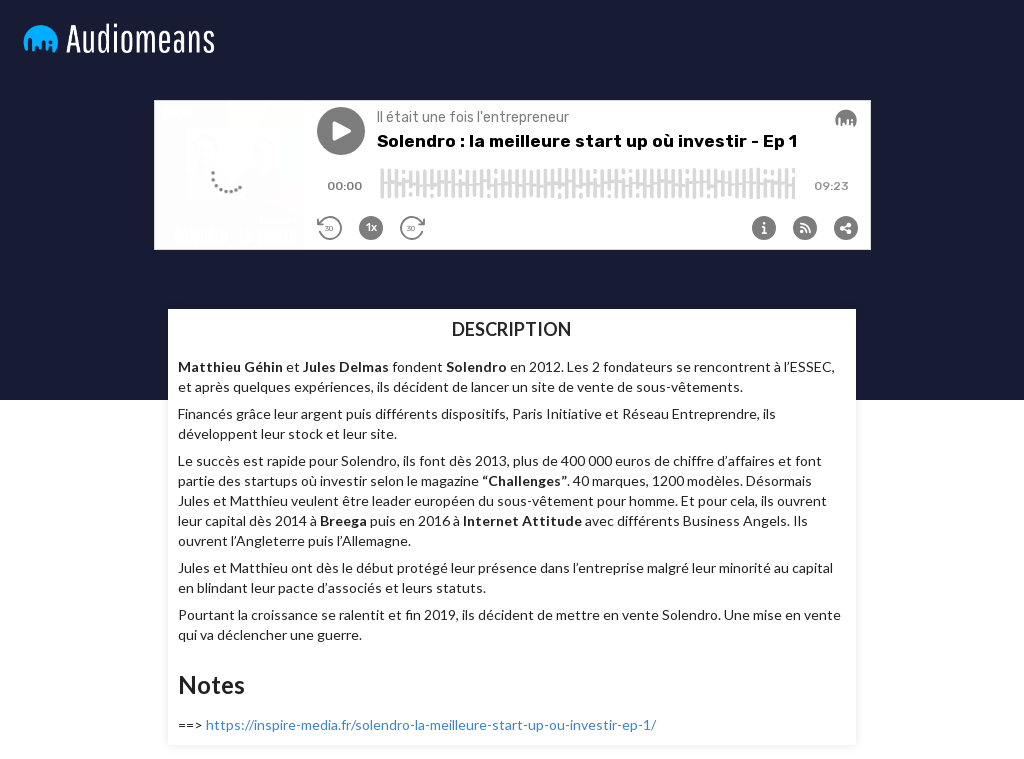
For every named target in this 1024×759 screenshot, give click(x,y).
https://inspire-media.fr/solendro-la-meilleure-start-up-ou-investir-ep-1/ (431, 724)
